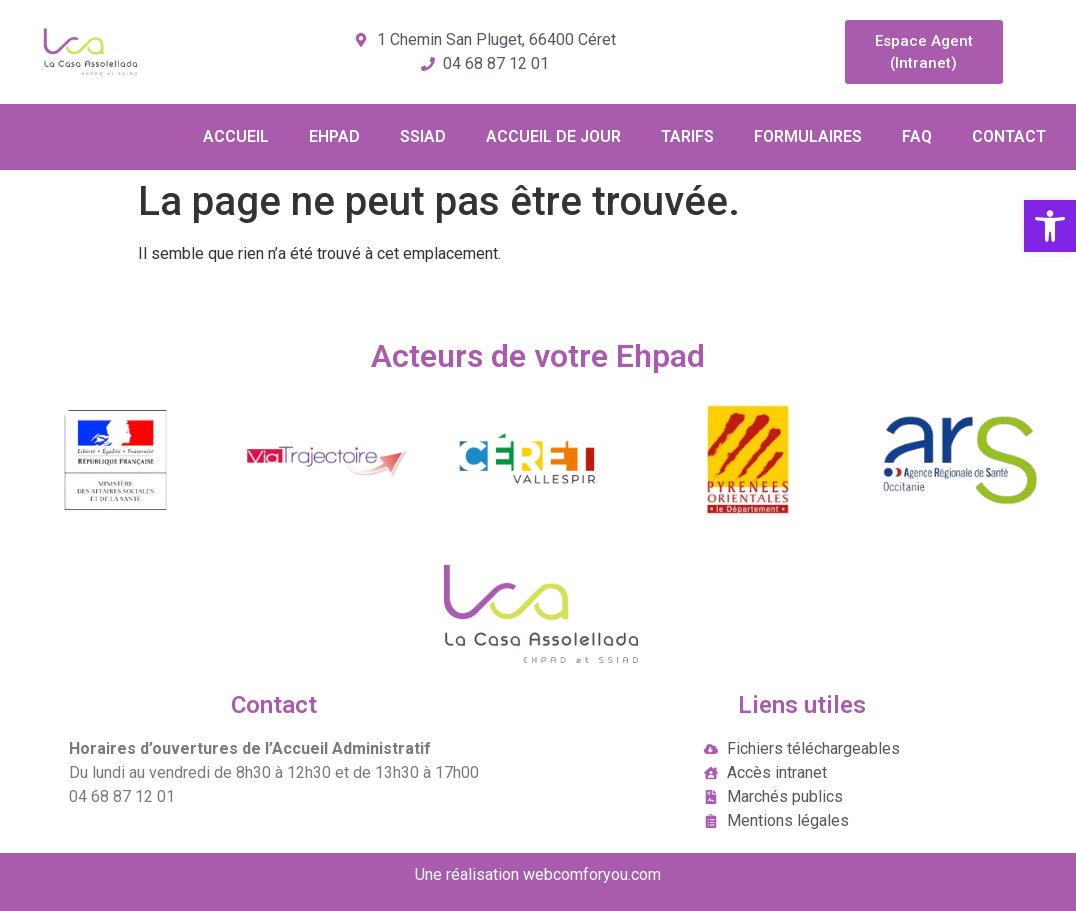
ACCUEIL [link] (236, 136)
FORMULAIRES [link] (808, 136)
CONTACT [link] (1009, 136)
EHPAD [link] (334, 136)
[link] (1050, 226)
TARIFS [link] (687, 136)
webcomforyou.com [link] (592, 874)
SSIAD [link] (423, 136)
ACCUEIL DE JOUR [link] (553, 136)
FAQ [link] (917, 136)
